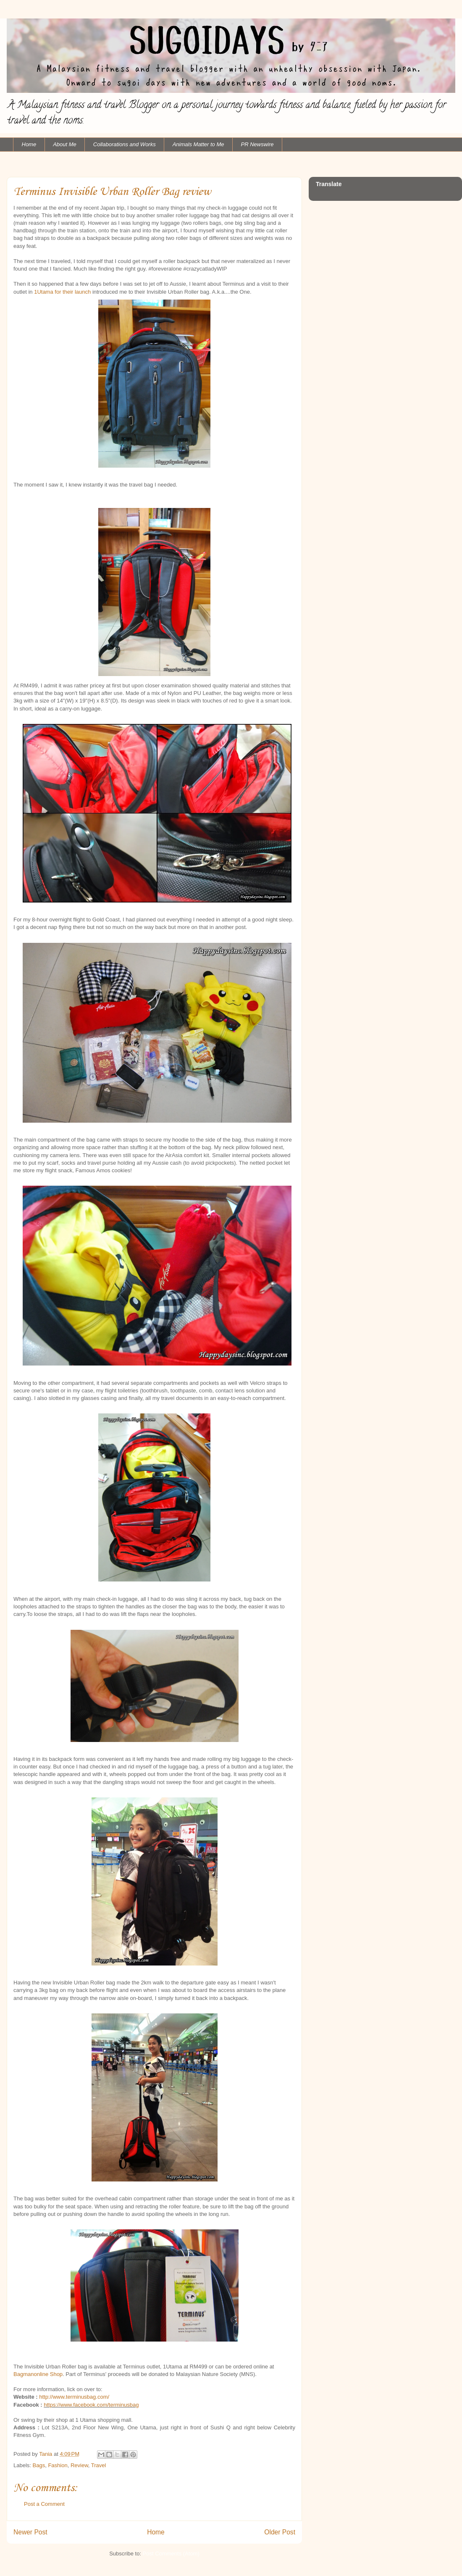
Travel (98, 2465)
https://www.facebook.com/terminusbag (91, 2405)
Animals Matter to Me (198, 144)
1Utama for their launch (62, 292)
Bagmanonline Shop (38, 2374)
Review (79, 2465)
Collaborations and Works (124, 144)
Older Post (279, 2532)
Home (29, 144)
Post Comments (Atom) (171, 2553)
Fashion (57, 2465)
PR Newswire (257, 144)
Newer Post (30, 2532)
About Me (64, 144)
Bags (39, 2465)
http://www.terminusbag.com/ (74, 2397)
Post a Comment (44, 2504)
